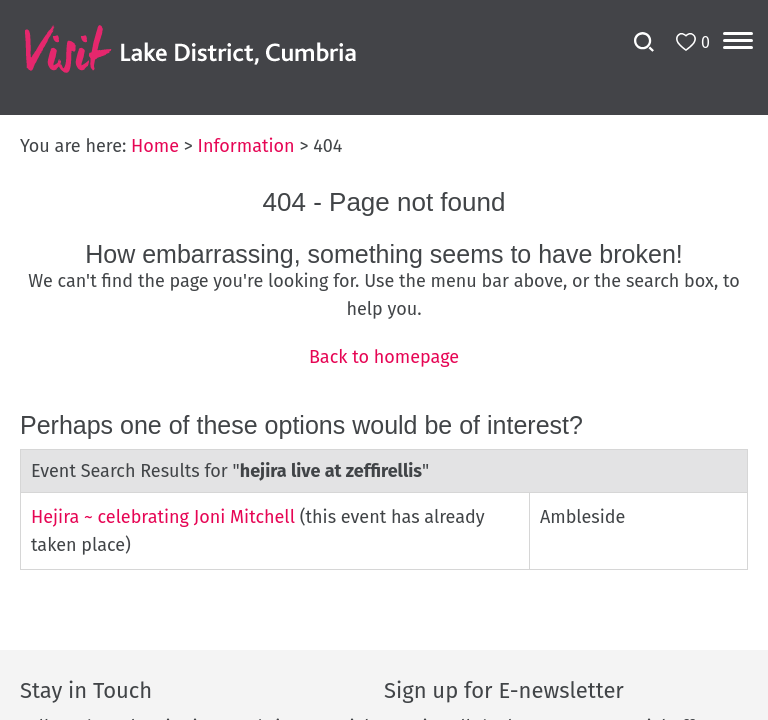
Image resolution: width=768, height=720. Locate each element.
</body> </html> (384, 360)
